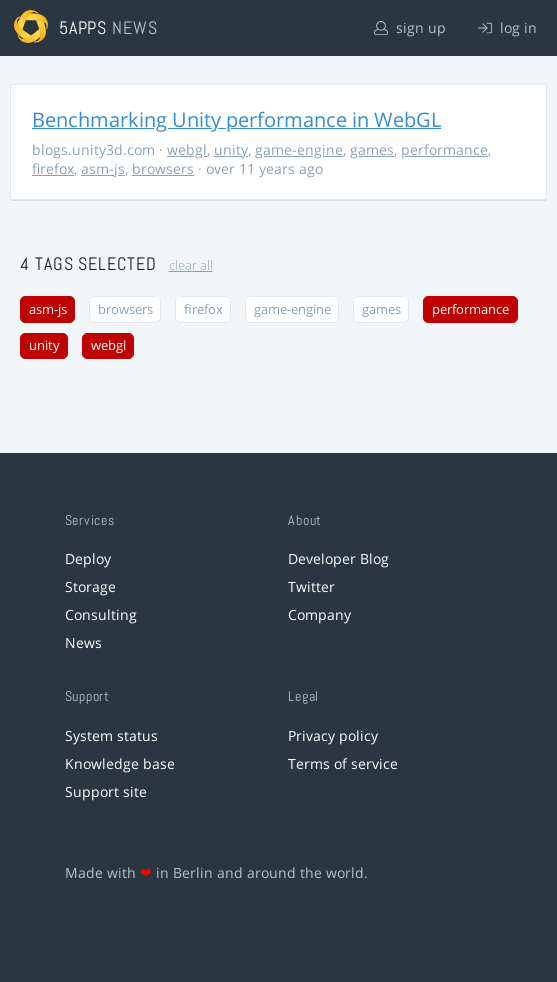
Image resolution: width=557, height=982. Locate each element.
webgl (187, 149)
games (372, 149)
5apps (83, 27)
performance (444, 149)
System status (111, 735)
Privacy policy (333, 735)
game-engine (299, 149)
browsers (163, 168)
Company (319, 614)
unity (231, 149)
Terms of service (343, 763)
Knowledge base (120, 763)
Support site (106, 791)
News (83, 642)
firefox (53, 168)
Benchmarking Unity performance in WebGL (236, 119)
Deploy (88, 558)
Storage (90, 586)
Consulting (101, 614)
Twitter (311, 586)
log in (507, 27)
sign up (410, 27)
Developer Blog (338, 558)
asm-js (103, 168)
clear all (191, 265)
